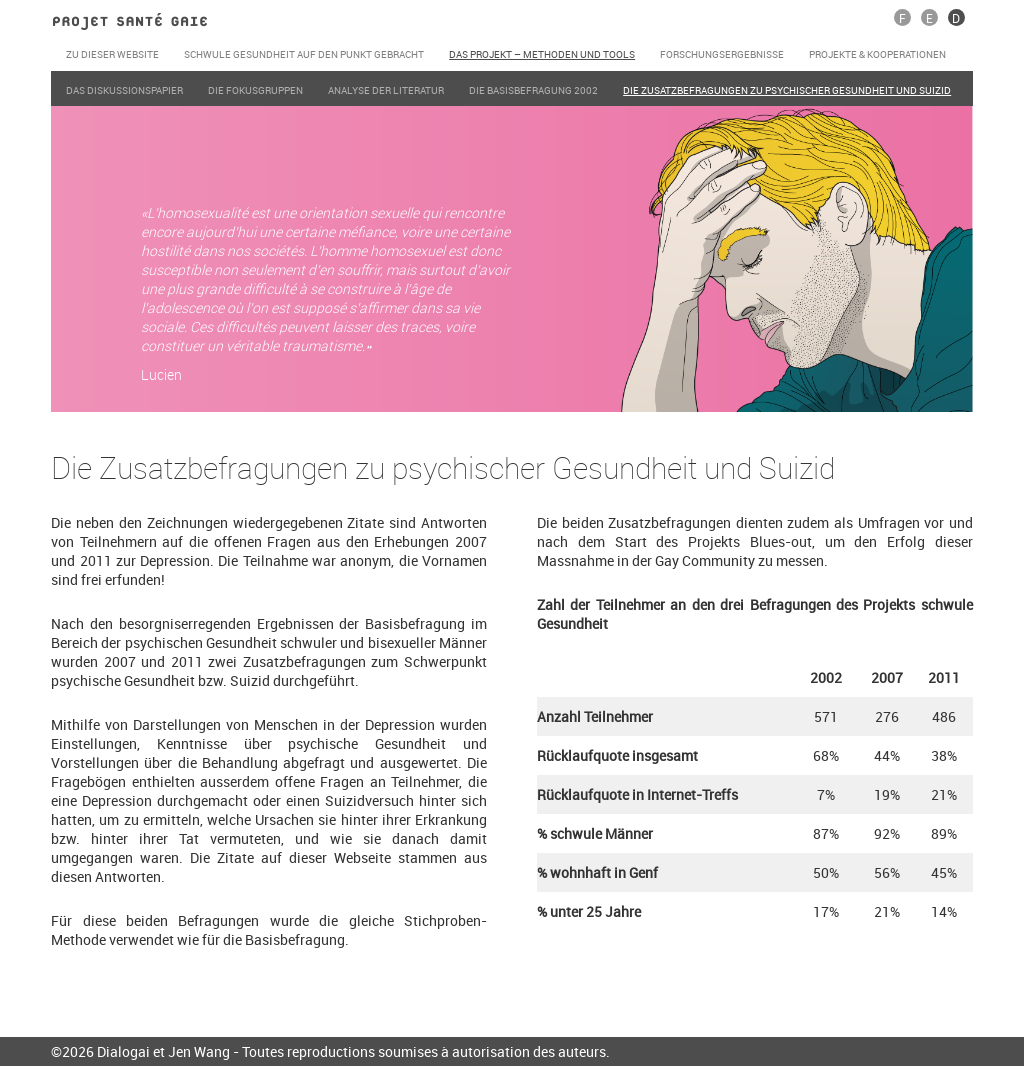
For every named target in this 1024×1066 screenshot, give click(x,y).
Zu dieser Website (112, 54)
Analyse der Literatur (386, 90)
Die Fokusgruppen (255, 90)
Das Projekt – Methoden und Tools (542, 54)
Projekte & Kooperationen (877, 54)
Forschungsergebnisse (722, 54)
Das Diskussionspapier (124, 90)
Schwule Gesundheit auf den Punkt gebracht (304, 54)
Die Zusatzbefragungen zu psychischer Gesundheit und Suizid (787, 90)
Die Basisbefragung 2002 (533, 90)
